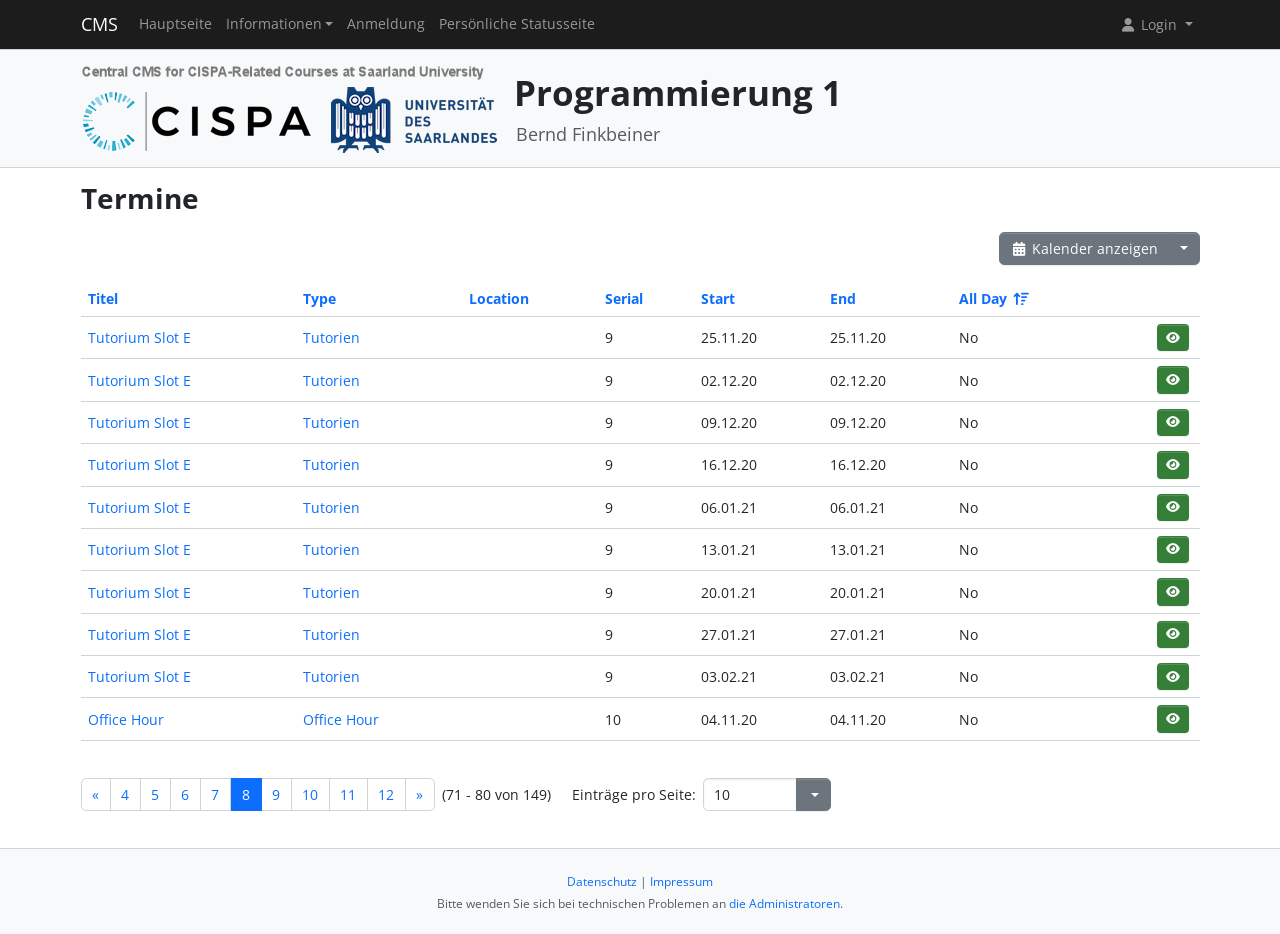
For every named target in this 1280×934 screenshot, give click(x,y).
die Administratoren (784, 903)
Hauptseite (175, 24)
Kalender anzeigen (1085, 248)
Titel (103, 298)
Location (499, 298)
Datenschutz (602, 881)
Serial (624, 298)
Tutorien (331, 337)
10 (310, 794)
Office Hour (126, 719)
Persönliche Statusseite (517, 24)
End (843, 298)
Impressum (681, 881)
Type (319, 298)
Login (1150, 24)
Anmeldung (386, 24)
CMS (99, 24)
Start (718, 298)
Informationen (274, 24)
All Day (992, 298)
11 (348, 794)
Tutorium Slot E (139, 337)
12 (386, 794)
